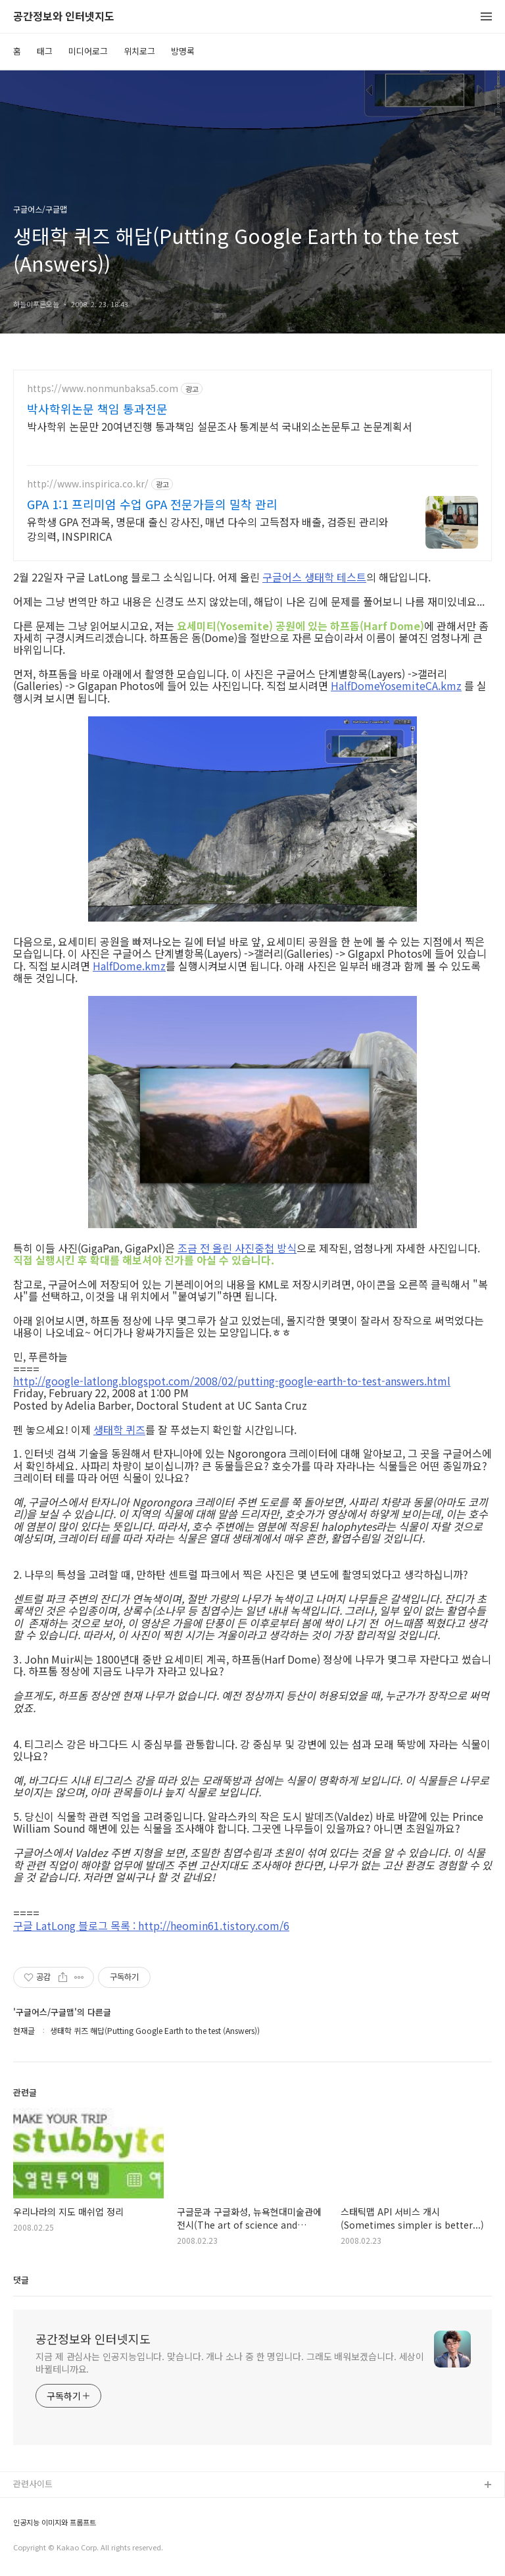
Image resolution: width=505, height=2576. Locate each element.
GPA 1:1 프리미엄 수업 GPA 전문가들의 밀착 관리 (152, 504)
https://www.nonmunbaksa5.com (102, 388)
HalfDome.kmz (129, 966)
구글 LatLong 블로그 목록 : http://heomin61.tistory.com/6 (151, 1925)
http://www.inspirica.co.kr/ (88, 483)
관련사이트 (33, 2483)
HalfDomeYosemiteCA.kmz (396, 685)
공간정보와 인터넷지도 (63, 17)
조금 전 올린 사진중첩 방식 (237, 1248)
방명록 (183, 51)
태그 (45, 51)
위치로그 (139, 51)
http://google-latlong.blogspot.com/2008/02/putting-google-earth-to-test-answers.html (231, 1381)
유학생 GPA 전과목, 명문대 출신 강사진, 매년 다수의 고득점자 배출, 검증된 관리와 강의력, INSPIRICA (208, 528)
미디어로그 (88, 51)
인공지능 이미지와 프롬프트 (54, 2522)
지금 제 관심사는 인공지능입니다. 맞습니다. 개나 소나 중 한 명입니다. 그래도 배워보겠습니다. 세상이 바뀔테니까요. (230, 2362)
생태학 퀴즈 (119, 1429)
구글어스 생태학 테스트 (314, 577)
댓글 (21, 2279)
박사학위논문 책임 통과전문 (97, 408)
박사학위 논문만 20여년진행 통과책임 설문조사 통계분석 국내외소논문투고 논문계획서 (219, 425)
